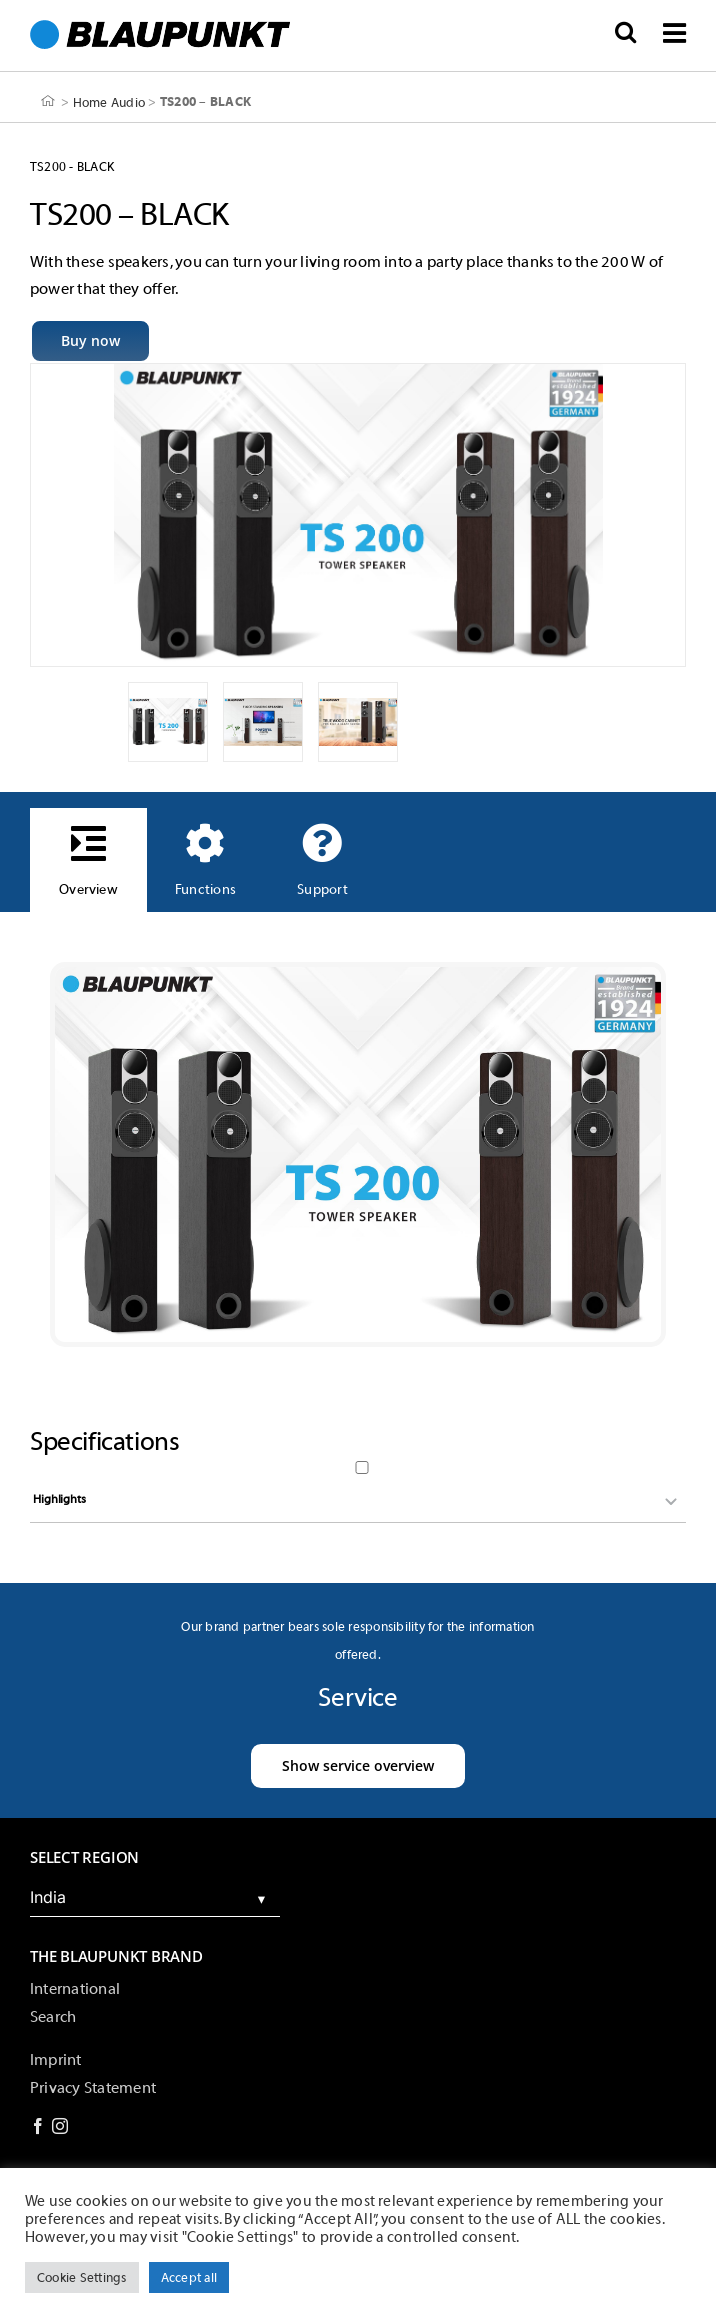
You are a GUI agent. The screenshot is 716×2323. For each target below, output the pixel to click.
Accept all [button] (189, 2277)
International (75, 1989)
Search (53, 2017)
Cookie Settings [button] (82, 2277)
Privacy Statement (93, 2088)
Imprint (56, 2060)
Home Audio (109, 101)
